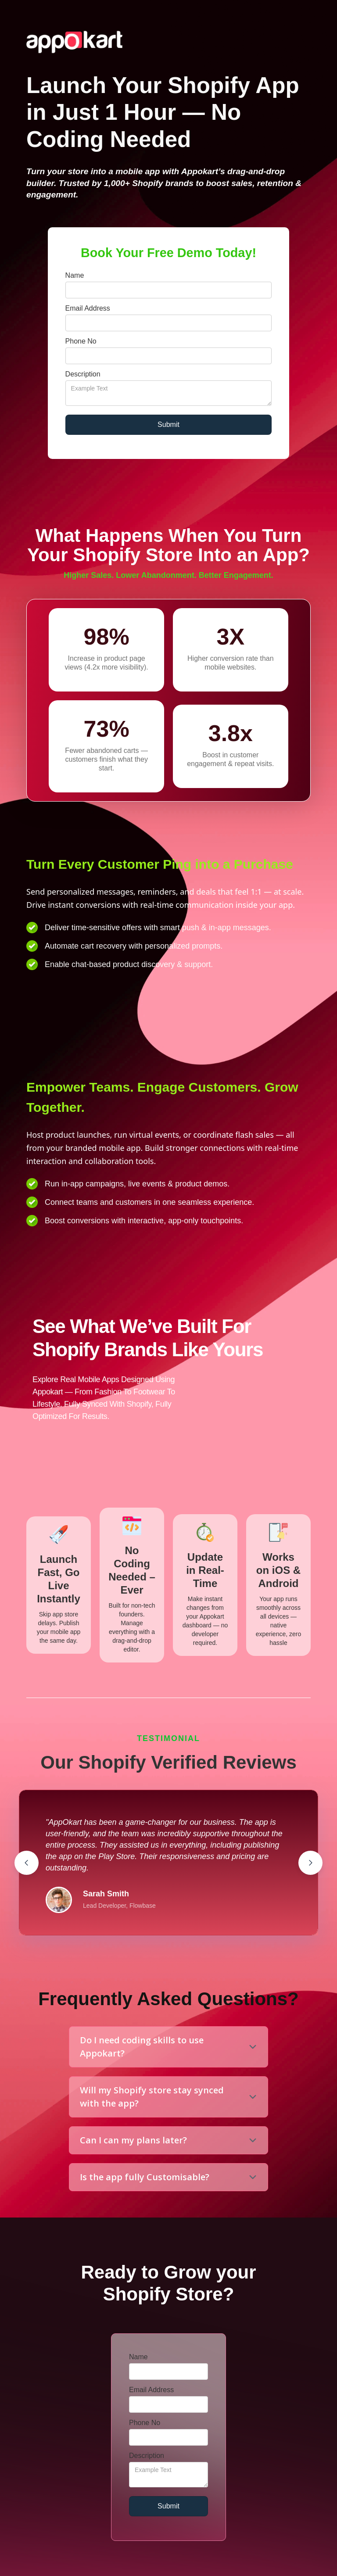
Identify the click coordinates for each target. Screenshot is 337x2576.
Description (82, 374)
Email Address (87, 308)
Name (74, 275)
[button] (26, 1863)
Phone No (81, 341)
